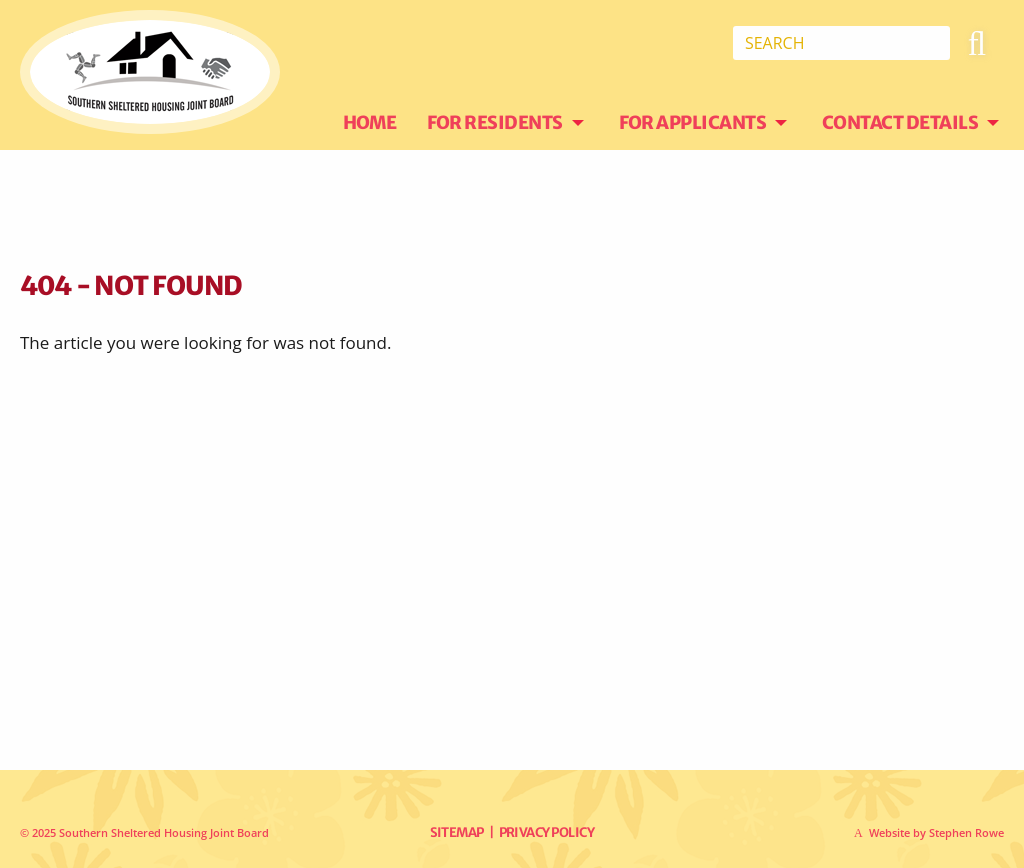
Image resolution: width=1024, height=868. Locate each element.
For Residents (495, 122)
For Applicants (693, 122)
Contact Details (900, 122)
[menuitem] (385, 123)
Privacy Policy (547, 832)
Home (370, 122)
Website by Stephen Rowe (936, 832)
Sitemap (457, 832)
